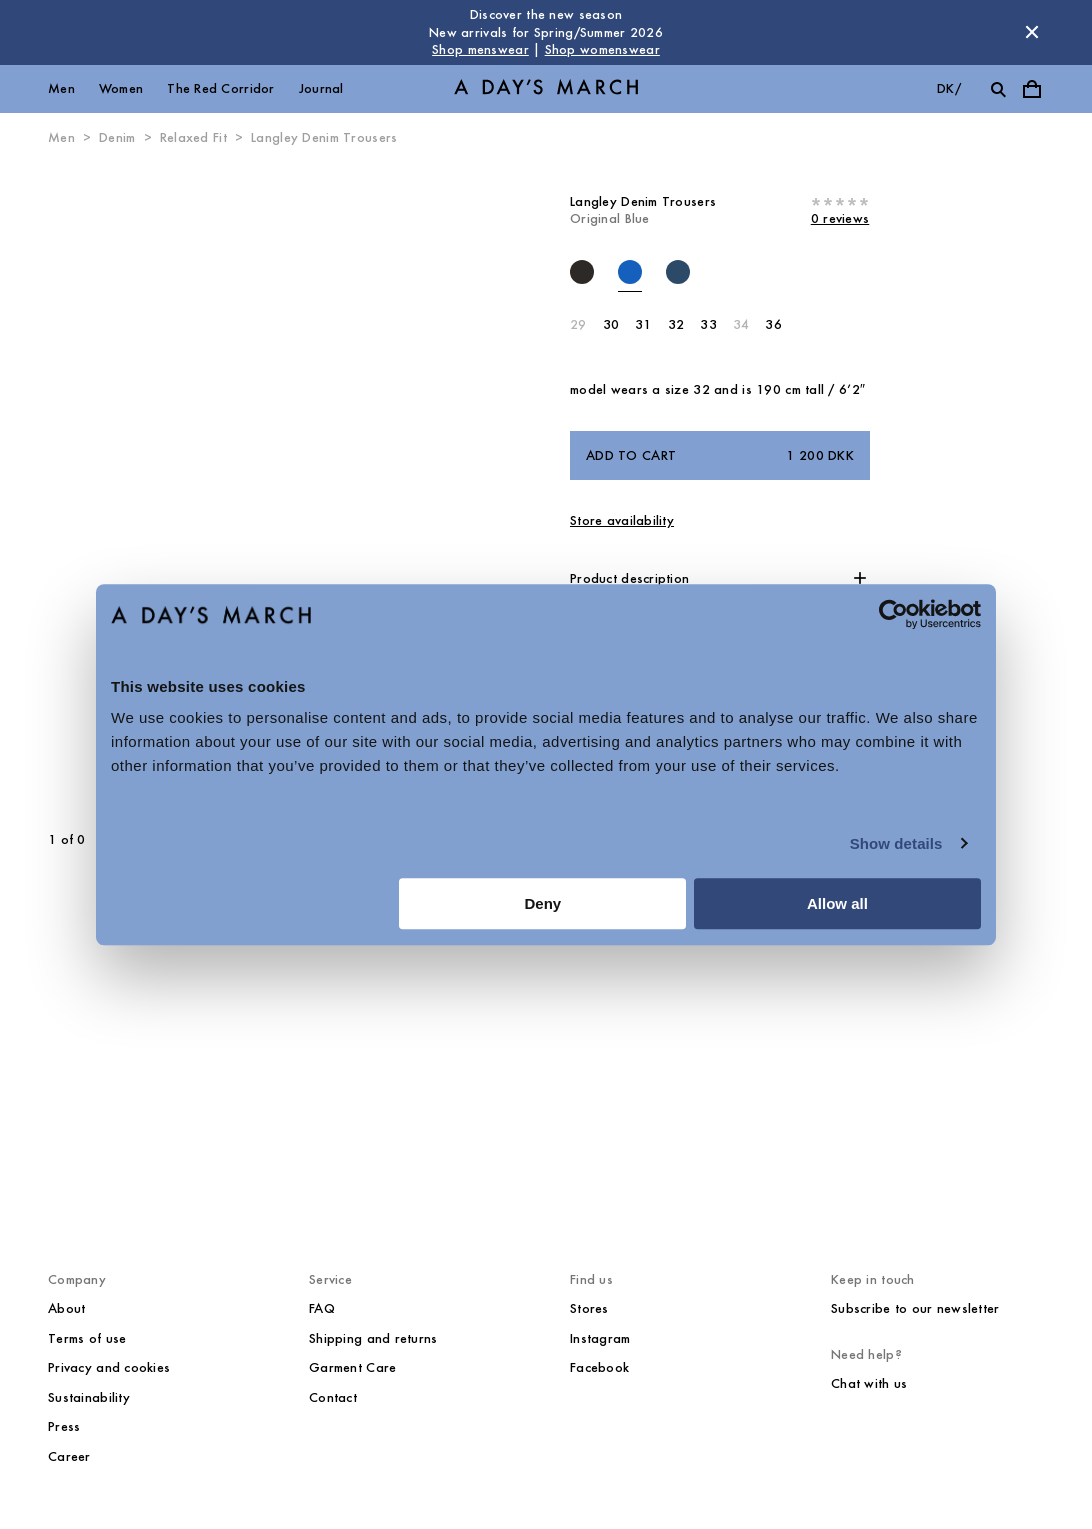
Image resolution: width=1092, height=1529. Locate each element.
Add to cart (720, 456)
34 (741, 324)
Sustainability (89, 1397)
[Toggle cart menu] (1032, 89)
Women (121, 88)
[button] (720, 579)
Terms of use (87, 1338)
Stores (589, 1308)
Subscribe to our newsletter (915, 1308)
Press (64, 1426)
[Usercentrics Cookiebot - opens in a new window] (893, 614)
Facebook (599, 1367)
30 (611, 324)
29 (578, 324)
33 (708, 324)
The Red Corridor (220, 88)
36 (773, 324)
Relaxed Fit (193, 137)
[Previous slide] (109, 488)
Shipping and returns (373, 1338)
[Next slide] (327, 488)
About (66, 1308)
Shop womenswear (602, 49)
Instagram (600, 1338)
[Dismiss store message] (1032, 32)
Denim (117, 137)
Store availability (622, 520)
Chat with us (869, 1383)
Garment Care (352, 1367)
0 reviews (840, 218)
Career (69, 1456)
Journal (321, 88)
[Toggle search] (998, 89)
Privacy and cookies (109, 1367)
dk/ (949, 88)
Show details (896, 843)
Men (61, 88)
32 (676, 324)
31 (643, 324)
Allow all (837, 903)
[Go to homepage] (546, 88)
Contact (333, 1397)
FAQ (322, 1308)
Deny (543, 903)
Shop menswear (480, 49)
